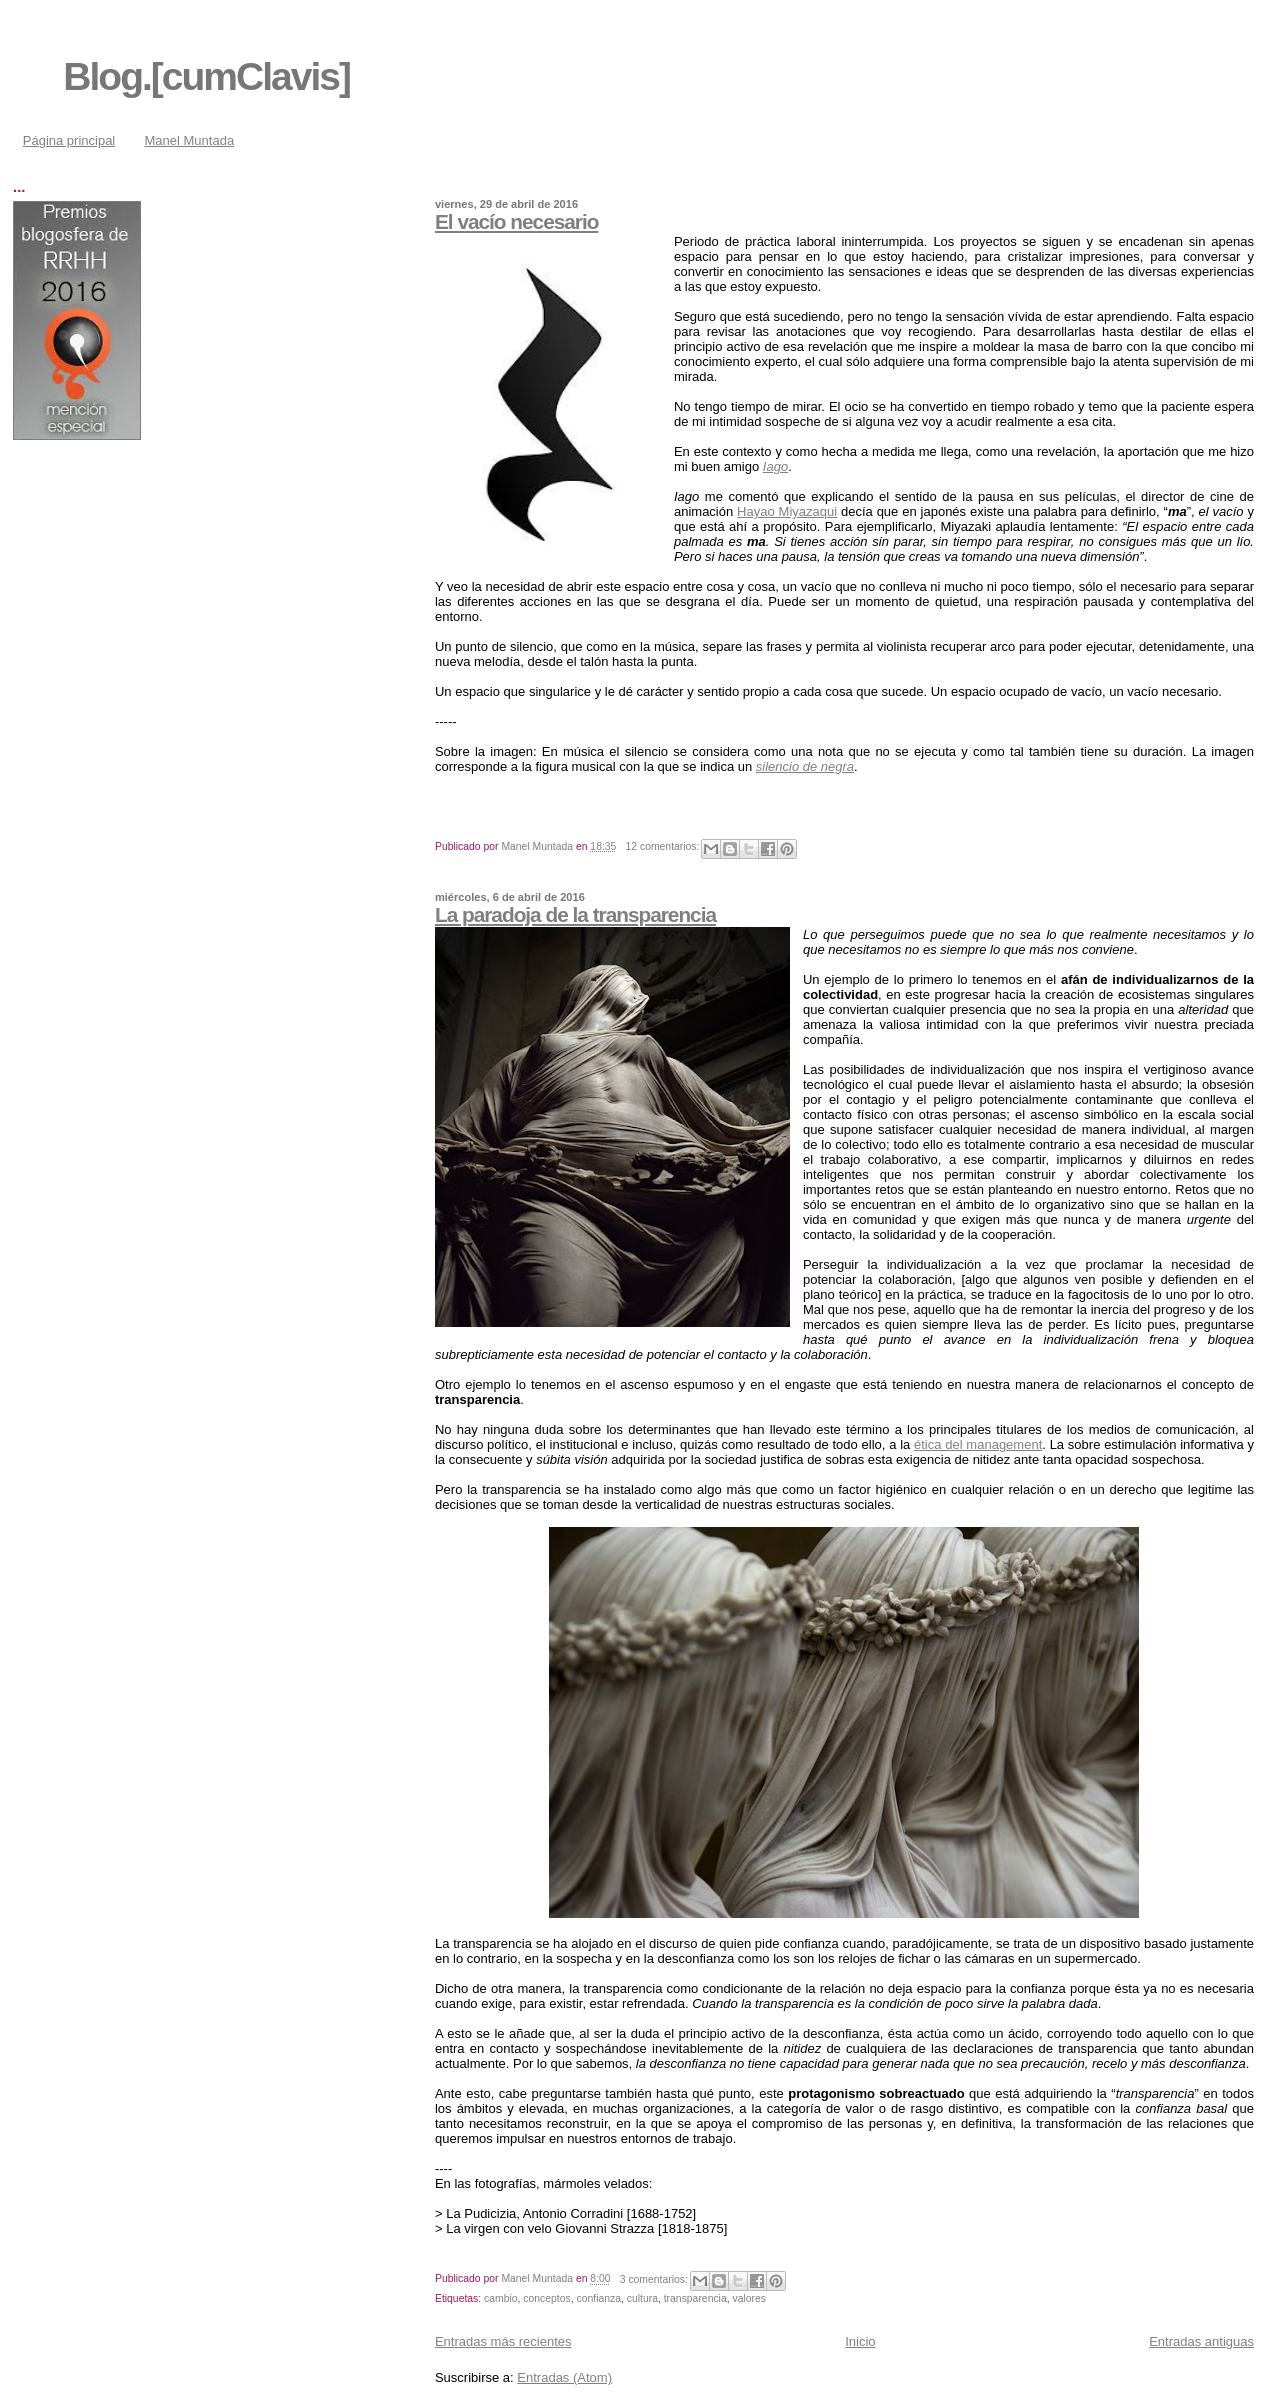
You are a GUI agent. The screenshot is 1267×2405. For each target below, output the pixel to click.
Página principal (69, 140)
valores (749, 2298)
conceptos (546, 2298)
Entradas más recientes (503, 2341)
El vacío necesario (517, 221)
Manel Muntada (190, 140)
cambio (501, 2298)
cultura (642, 2298)
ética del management (978, 1444)
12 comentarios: (664, 846)
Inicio (860, 2341)
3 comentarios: (655, 2279)
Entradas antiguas (1201, 2341)
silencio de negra (805, 766)
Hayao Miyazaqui (787, 511)
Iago (775, 466)
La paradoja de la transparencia (575, 914)
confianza (599, 2298)
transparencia (695, 2298)
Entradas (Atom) (564, 2377)
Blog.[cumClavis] (206, 76)
